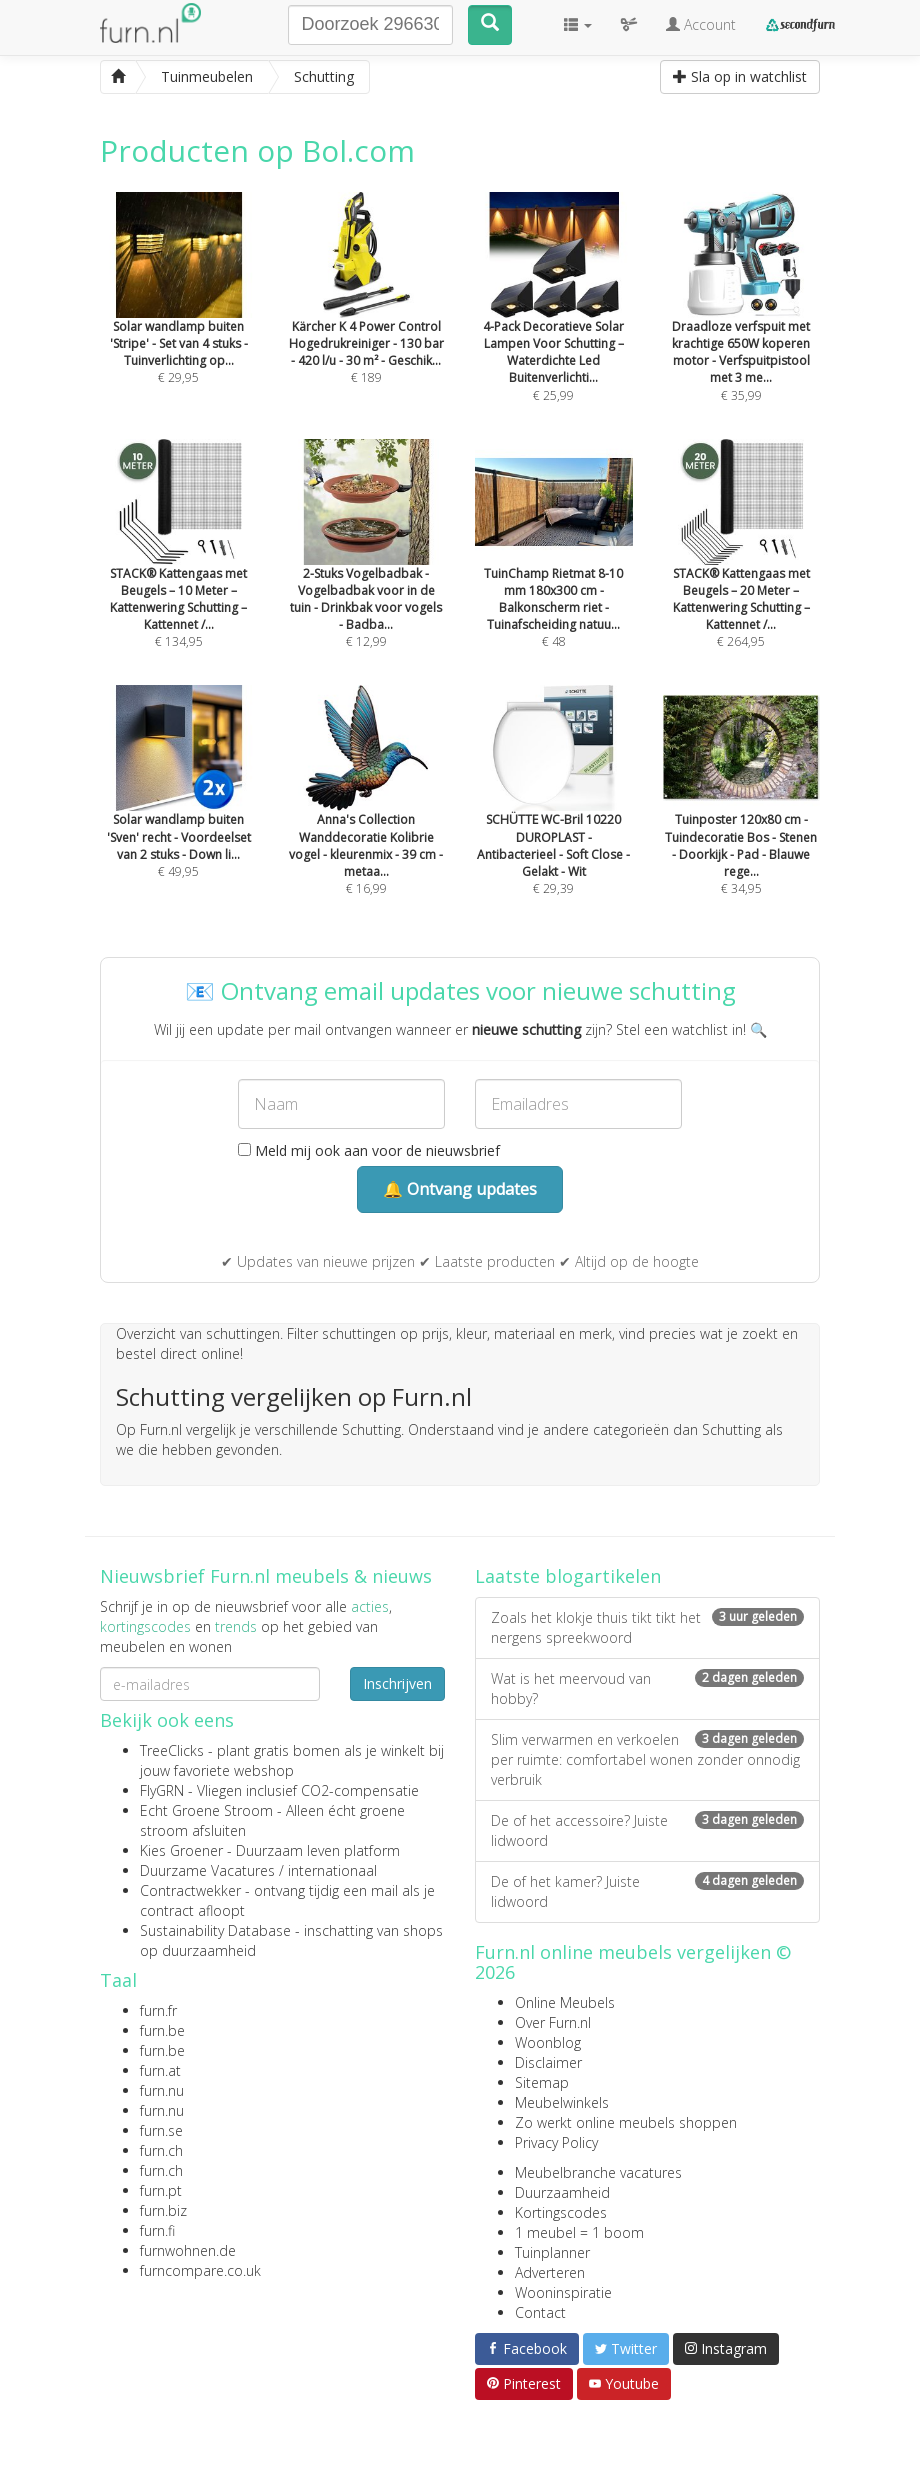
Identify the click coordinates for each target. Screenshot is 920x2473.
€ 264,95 (742, 571)
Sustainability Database (215, 1930)
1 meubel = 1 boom (579, 2232)
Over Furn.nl (553, 2022)
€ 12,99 (367, 571)
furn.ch (161, 2150)
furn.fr (158, 2010)
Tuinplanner (552, 2252)
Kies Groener (181, 1850)
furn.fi (157, 2230)
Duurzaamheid (562, 2192)
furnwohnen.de (188, 2250)
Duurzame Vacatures (207, 1870)
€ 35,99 (742, 324)
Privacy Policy (556, 2142)
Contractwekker (190, 1890)
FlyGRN (162, 1790)
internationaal (332, 1870)
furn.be (162, 2030)
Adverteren (550, 2272)
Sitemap (542, 2082)
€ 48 (554, 571)
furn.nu (162, 2090)
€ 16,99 (367, 818)
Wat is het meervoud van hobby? (647, 1688)
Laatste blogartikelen (568, 1576)
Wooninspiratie (563, 2292)
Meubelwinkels (562, 2102)
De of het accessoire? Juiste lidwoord (647, 1830)
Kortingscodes (561, 2212)
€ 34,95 (742, 818)
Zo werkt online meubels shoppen (626, 2122)
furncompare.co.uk (200, 2270)
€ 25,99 (554, 324)
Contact (540, 2312)
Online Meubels (565, 2002)
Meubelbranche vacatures (598, 2172)
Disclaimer (548, 2062)
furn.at (160, 2070)
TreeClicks (172, 1750)
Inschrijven (397, 1683)
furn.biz (163, 2210)
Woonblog (548, 2042)
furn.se (161, 2130)
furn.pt (161, 2190)
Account (701, 24)
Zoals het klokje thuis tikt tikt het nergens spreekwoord (647, 1627)
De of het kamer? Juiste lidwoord (647, 1891)
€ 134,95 (179, 571)
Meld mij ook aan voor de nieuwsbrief (369, 1150)
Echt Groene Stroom (206, 1810)
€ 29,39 (554, 818)
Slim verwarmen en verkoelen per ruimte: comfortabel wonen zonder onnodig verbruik (647, 1759)
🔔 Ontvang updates (460, 1189)
